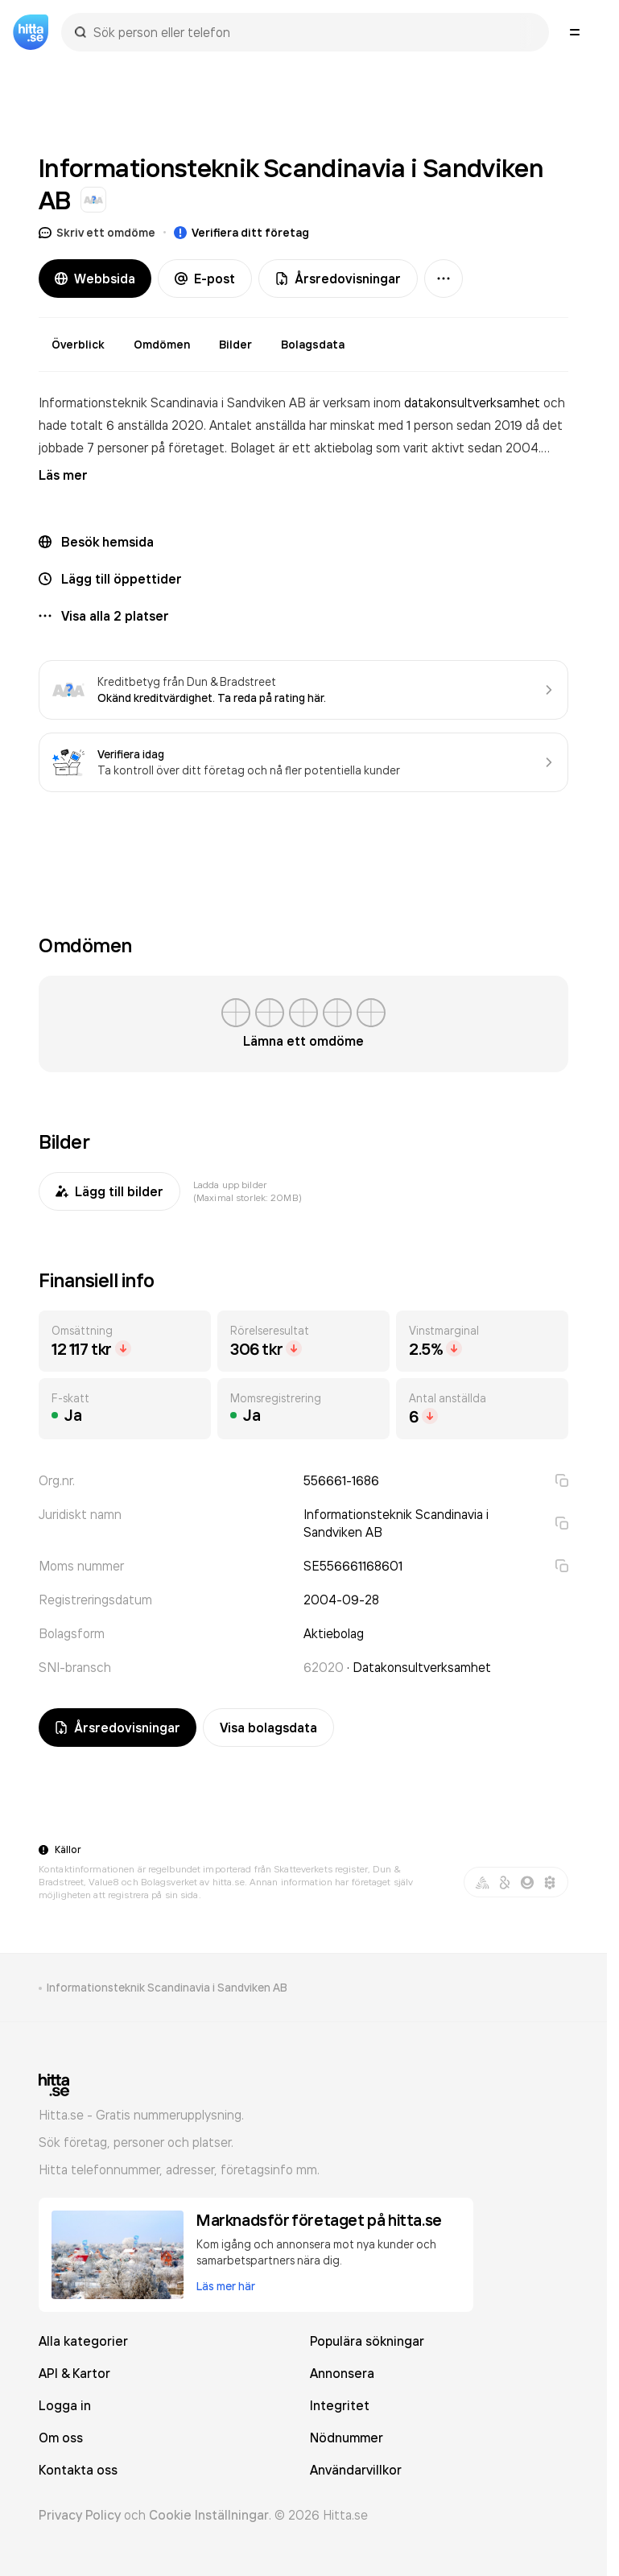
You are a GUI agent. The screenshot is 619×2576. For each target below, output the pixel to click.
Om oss (61, 2437)
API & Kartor (74, 2373)
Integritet (339, 2405)
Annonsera (342, 2373)
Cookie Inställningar (209, 2515)
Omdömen (162, 344)
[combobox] (313, 32)
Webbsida (95, 278)
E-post (205, 278)
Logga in (65, 2405)
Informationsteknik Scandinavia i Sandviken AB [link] (167, 1987)
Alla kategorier (83, 2341)
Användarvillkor (356, 2470)
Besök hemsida (107, 542)
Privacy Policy (80, 2515)
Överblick (78, 344)
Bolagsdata (313, 344)
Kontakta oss (78, 2470)
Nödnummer (346, 2437)
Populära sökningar (367, 2341)
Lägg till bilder (109, 1191)
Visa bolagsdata (268, 1727)
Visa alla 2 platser (115, 616)
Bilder (235, 344)
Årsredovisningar (338, 278)
